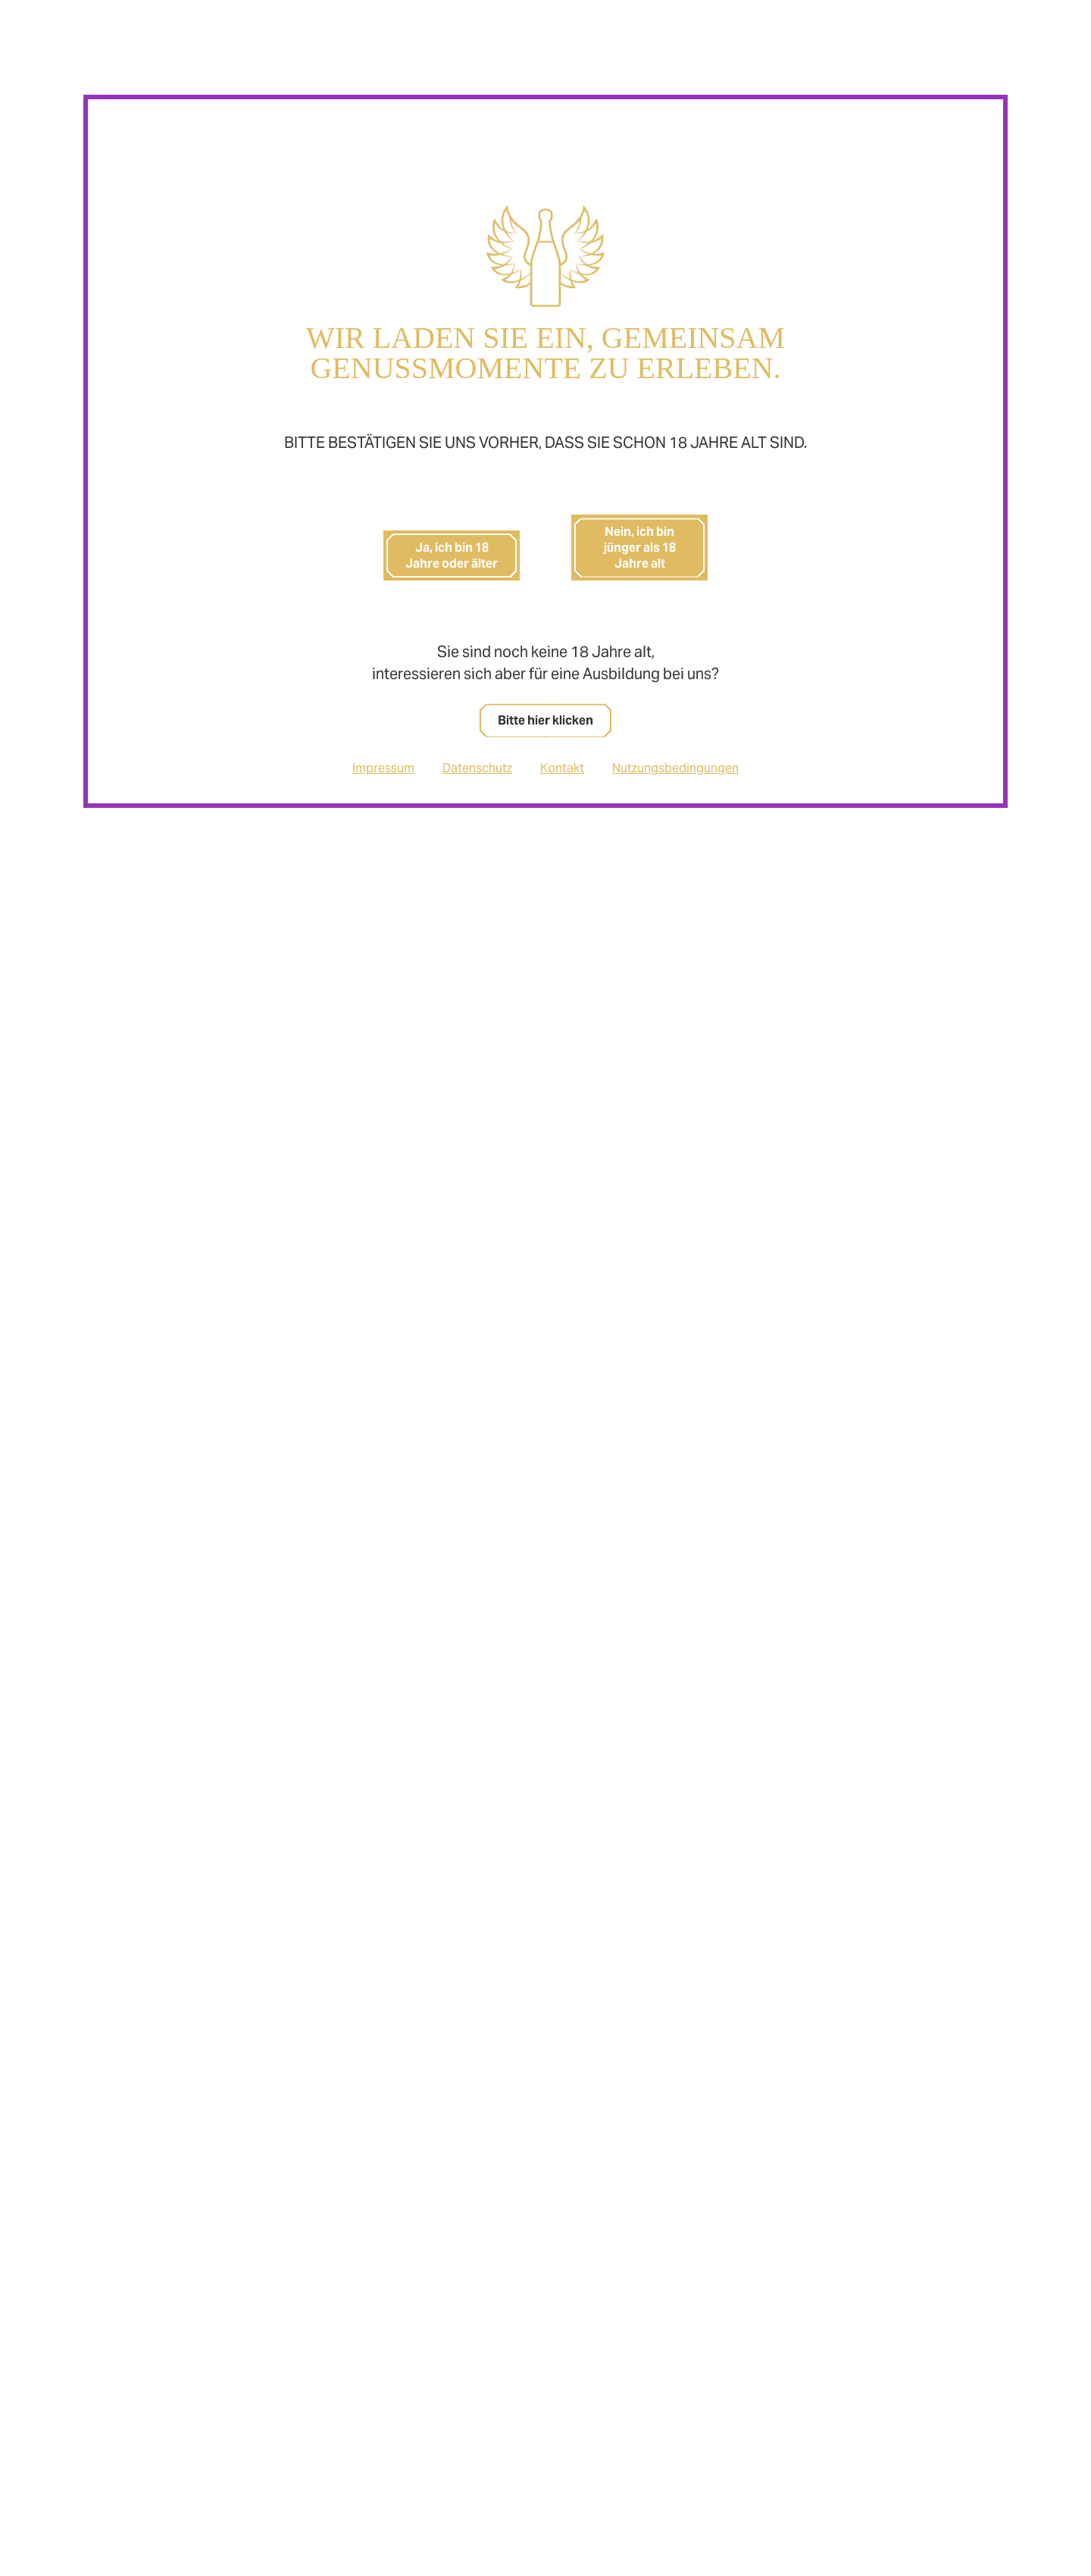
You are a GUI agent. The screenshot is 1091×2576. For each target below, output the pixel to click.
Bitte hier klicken (545, 720)
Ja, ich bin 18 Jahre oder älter (451, 555)
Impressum (383, 768)
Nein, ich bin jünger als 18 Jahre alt (640, 547)
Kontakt (562, 768)
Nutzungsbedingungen (675, 768)
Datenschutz (477, 768)
